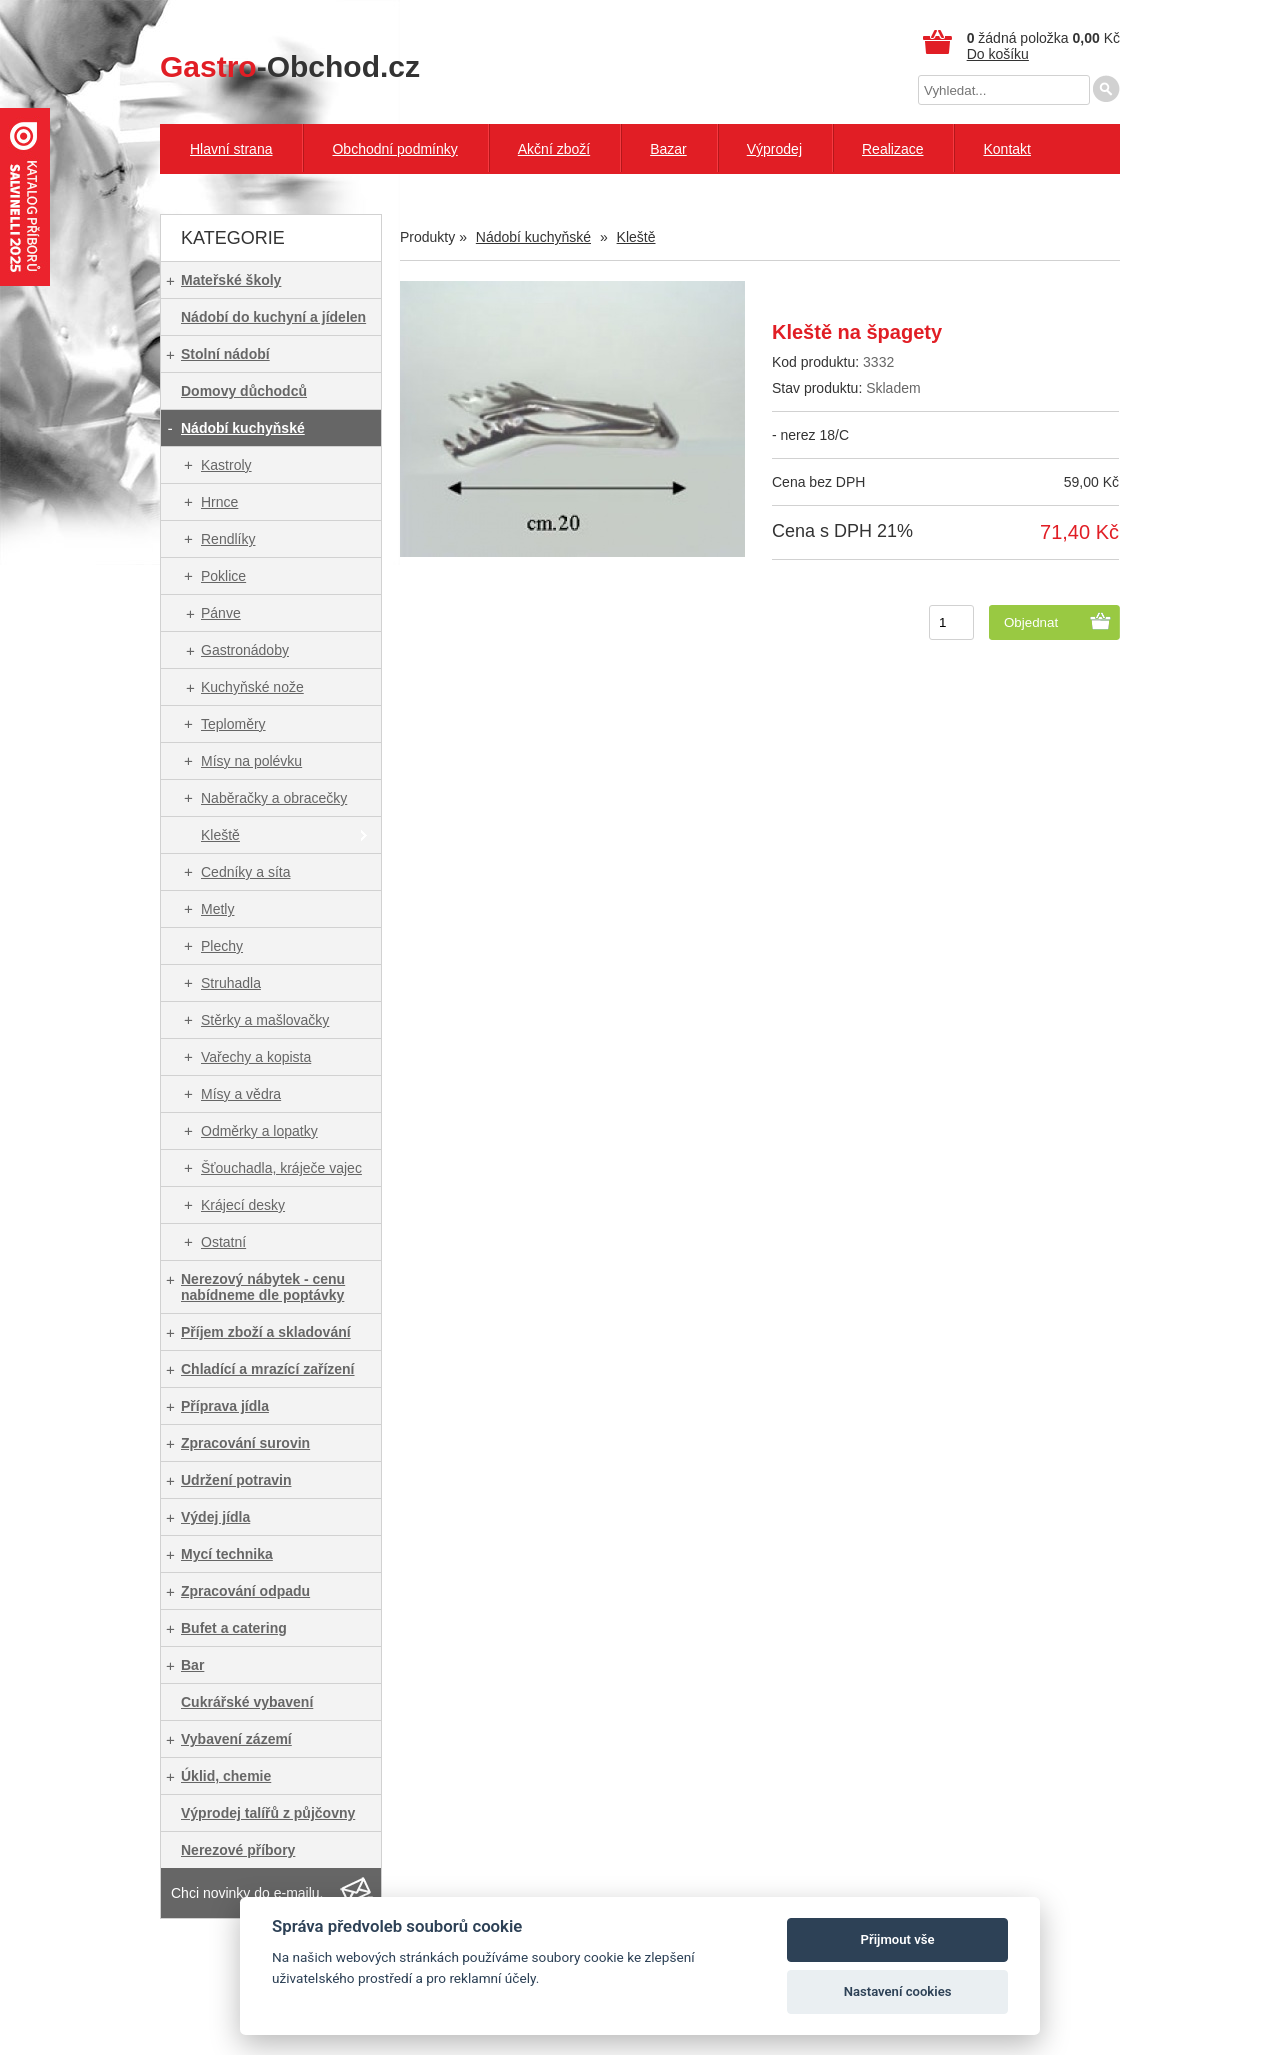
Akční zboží (554, 149)
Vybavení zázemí (236, 1739)
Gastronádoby (245, 650)
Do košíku (998, 54)
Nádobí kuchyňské (243, 428)
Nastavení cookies (898, 1991)
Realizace (892, 149)
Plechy (222, 946)
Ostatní (223, 1242)
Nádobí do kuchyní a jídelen (273, 317)
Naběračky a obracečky (274, 798)
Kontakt (1006, 149)
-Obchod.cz (290, 66)
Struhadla (231, 983)
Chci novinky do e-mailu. (247, 1893)
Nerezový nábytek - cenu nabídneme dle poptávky (263, 1287)
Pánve (221, 613)
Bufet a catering (234, 1628)
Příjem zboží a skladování (266, 1332)
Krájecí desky (243, 1205)
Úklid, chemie (226, 1776)
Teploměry (233, 724)
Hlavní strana (231, 149)
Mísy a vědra (241, 1094)
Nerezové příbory (238, 1850)
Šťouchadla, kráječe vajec (281, 1168)
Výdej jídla (215, 1517)
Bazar (668, 149)
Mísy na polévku (251, 761)
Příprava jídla (225, 1406)
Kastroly (226, 465)
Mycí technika (227, 1554)
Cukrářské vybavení (247, 1702)
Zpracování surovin (245, 1443)
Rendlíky (228, 539)
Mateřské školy (231, 280)
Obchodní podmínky (394, 149)
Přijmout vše (898, 1939)
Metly (217, 909)
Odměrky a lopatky (259, 1131)
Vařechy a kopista (256, 1057)
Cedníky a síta (246, 872)
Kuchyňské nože (252, 687)
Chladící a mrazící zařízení (268, 1369)
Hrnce (219, 502)
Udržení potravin (236, 1480)
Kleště (220, 835)
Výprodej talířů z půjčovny (268, 1813)
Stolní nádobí (225, 354)
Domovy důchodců (244, 391)
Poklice (223, 576)
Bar (192, 1665)
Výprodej (774, 149)
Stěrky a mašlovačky (265, 1020)
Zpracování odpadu (245, 1591)
